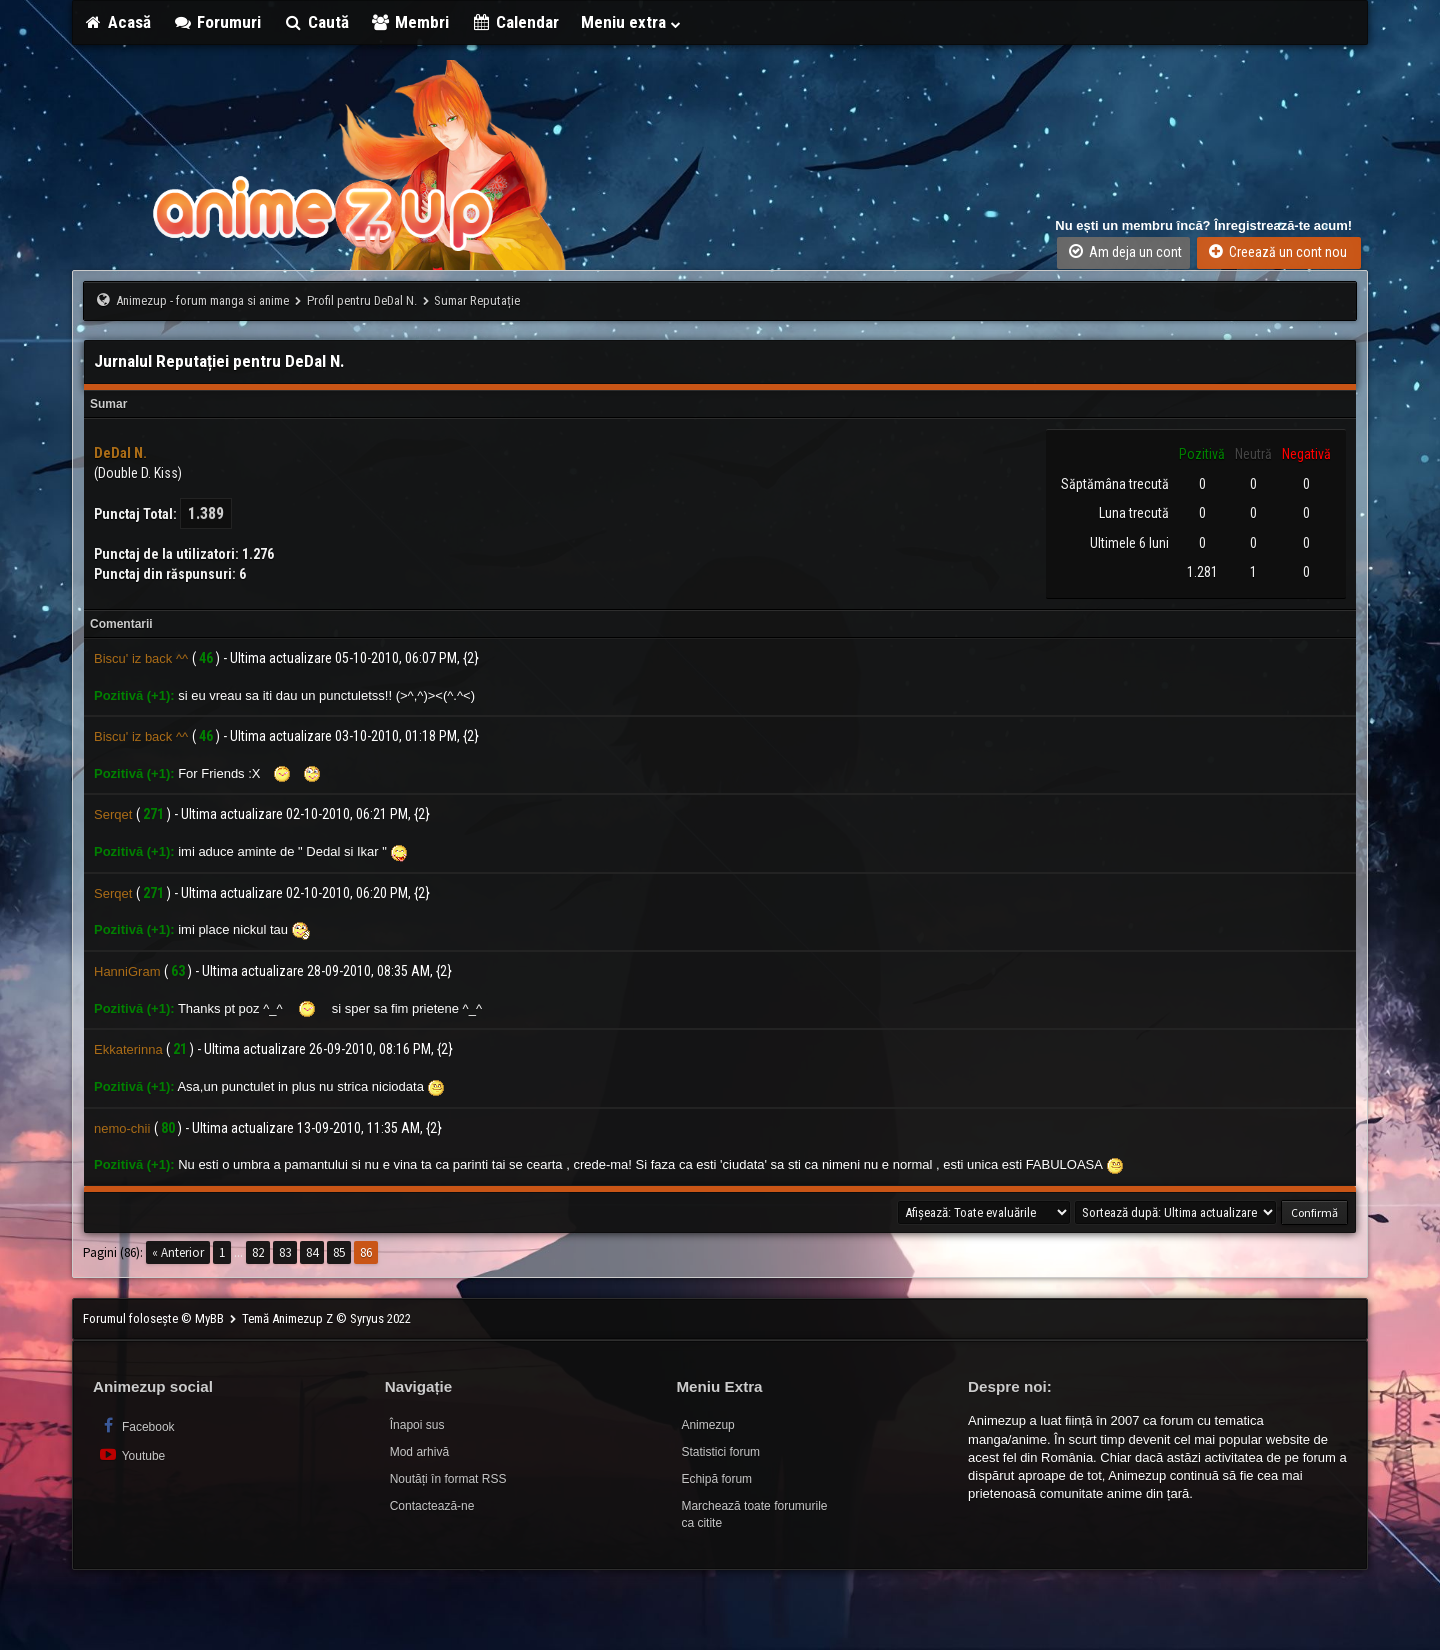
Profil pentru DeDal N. (362, 300)
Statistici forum (720, 1452)
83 (285, 1252)
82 (258, 1252)
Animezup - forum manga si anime (202, 300)
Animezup (707, 1425)
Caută (316, 22)
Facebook (136, 1425)
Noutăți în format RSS (448, 1479)
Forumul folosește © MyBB (155, 1318)
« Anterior (178, 1252)
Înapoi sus (417, 1425)
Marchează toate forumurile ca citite (754, 1514)
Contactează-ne (432, 1506)
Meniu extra (632, 22)
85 (339, 1252)
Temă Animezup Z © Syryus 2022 (326, 1318)
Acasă (117, 22)
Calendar (515, 22)
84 (312, 1252)
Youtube (131, 1454)
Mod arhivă (419, 1452)
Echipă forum (716, 1479)
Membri (410, 22)
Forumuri (217, 22)
